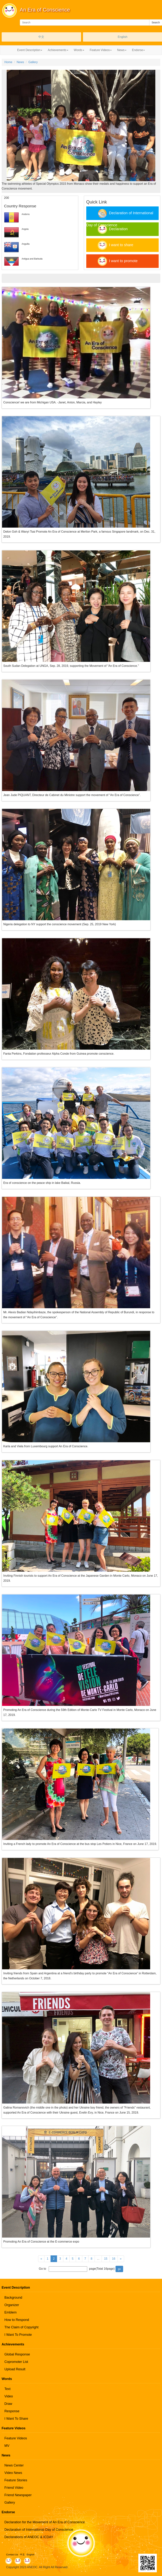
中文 (41, 36)
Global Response (17, 2354)
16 (113, 2258)
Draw (8, 2404)
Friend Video (13, 2487)
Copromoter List (16, 2362)
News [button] (121, 50)
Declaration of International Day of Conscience (38, 2529)
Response (11, 2411)
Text (7, 2389)
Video (8, 2396)
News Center (14, 2465)
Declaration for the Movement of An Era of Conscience (44, 2522)
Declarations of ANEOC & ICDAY (28, 2537)
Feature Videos (15, 2438)
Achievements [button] (58, 50)
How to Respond (16, 2320)
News (20, 62)
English (122, 36)
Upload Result (14, 2369)
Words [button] (79, 50)
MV (6, 2446)
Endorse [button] (138, 50)
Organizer (11, 2305)
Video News (13, 2473)
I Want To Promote (18, 2335)
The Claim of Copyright (21, 2327)
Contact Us (12, 2554)
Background (13, 2297)
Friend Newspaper (18, 2495)
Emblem (10, 2312)
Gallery (33, 62)
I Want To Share (16, 2418)
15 (105, 2258)
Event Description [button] (29, 50)
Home (8, 62)
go (119, 2268)
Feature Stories (15, 2480)
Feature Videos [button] (101, 50)
